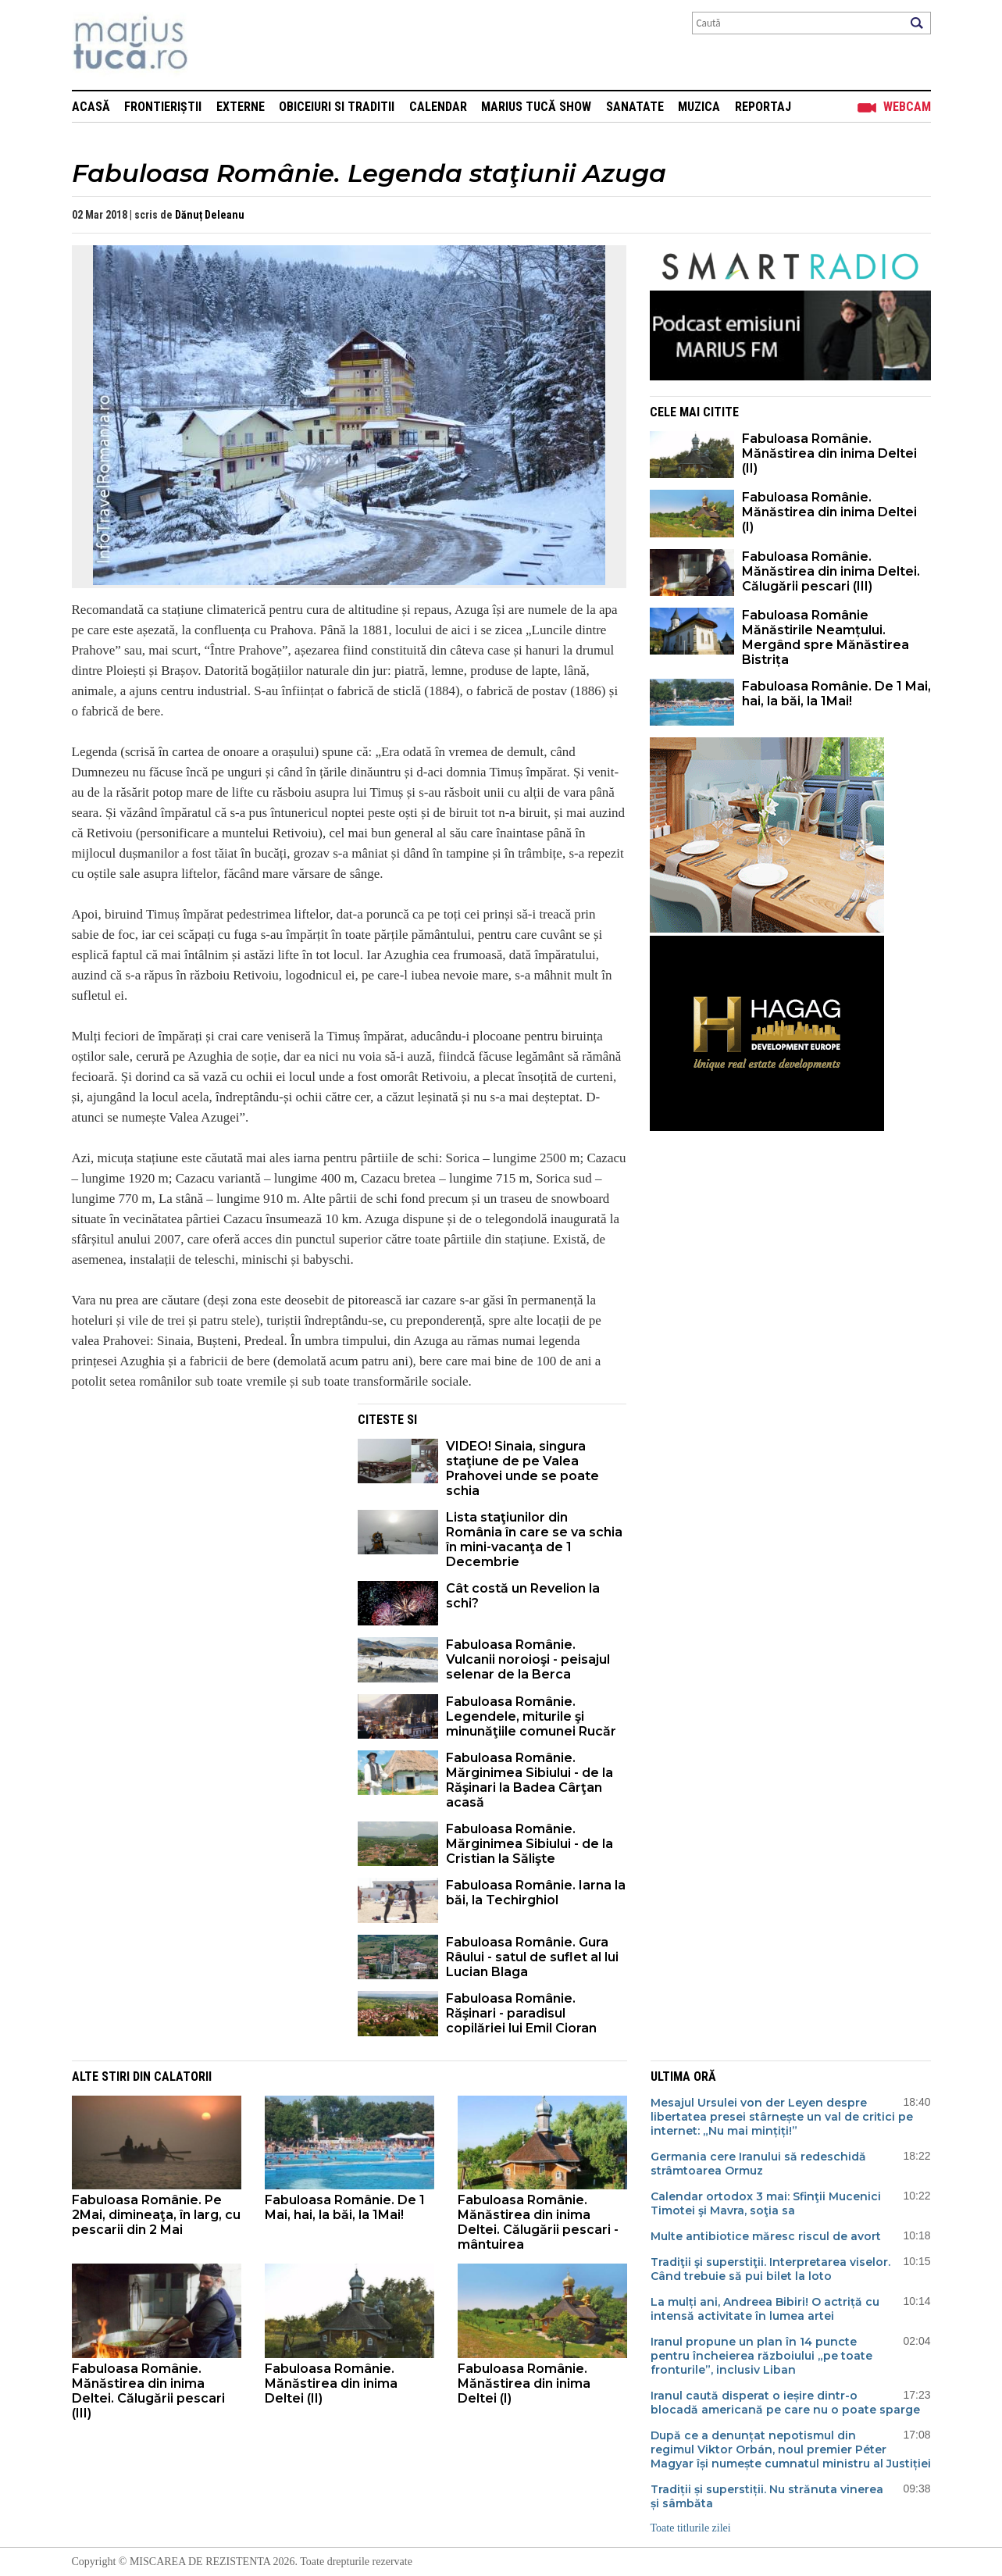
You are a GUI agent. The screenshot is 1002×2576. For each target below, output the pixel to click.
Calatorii (183, 2076)
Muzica (699, 106)
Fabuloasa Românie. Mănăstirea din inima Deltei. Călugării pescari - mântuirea (538, 2222)
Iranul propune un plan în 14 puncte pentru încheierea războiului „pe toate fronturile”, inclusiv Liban (761, 2356)
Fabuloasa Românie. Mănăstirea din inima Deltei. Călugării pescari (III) (831, 571)
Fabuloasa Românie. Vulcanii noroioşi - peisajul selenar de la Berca (528, 1659)
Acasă (91, 106)
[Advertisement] (203, 1513)
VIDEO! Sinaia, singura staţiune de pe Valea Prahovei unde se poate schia (522, 1468)
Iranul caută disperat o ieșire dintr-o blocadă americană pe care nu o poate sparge (785, 2403)
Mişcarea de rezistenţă (214, 45)
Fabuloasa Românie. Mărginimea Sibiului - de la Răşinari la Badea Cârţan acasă (529, 1780)
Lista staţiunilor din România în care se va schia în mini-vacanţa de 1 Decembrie (534, 1539)
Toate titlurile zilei (691, 2528)
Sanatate (635, 106)
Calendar (438, 106)
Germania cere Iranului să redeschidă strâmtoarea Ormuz (758, 2164)
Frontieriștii (162, 106)
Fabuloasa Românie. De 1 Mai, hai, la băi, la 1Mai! (836, 693)
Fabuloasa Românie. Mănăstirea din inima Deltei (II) (829, 453)
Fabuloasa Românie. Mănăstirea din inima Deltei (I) (829, 512)
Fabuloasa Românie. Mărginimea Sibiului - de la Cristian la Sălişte (529, 1843)
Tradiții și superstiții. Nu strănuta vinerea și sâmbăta (767, 2496)
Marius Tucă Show (536, 106)
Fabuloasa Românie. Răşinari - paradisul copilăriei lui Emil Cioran (521, 2013)
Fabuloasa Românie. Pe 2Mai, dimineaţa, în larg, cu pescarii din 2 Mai (156, 2214)
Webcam (907, 106)
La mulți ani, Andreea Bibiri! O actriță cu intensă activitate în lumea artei (765, 2309)
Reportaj (763, 106)
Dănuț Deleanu (209, 215)
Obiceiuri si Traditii (336, 106)
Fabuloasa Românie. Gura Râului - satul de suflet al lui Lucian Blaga (532, 1957)
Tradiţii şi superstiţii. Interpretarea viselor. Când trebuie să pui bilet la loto (770, 2269)
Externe (240, 106)
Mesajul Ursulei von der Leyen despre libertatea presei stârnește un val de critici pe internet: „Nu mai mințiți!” (782, 2117)
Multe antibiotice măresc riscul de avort (766, 2236)
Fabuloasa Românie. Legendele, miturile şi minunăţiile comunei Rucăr (531, 1716)
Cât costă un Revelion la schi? (523, 1596)
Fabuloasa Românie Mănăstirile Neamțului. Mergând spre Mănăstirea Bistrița (825, 637)
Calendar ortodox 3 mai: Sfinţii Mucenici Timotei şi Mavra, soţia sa (766, 2203)
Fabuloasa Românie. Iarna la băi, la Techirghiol (536, 1892)
